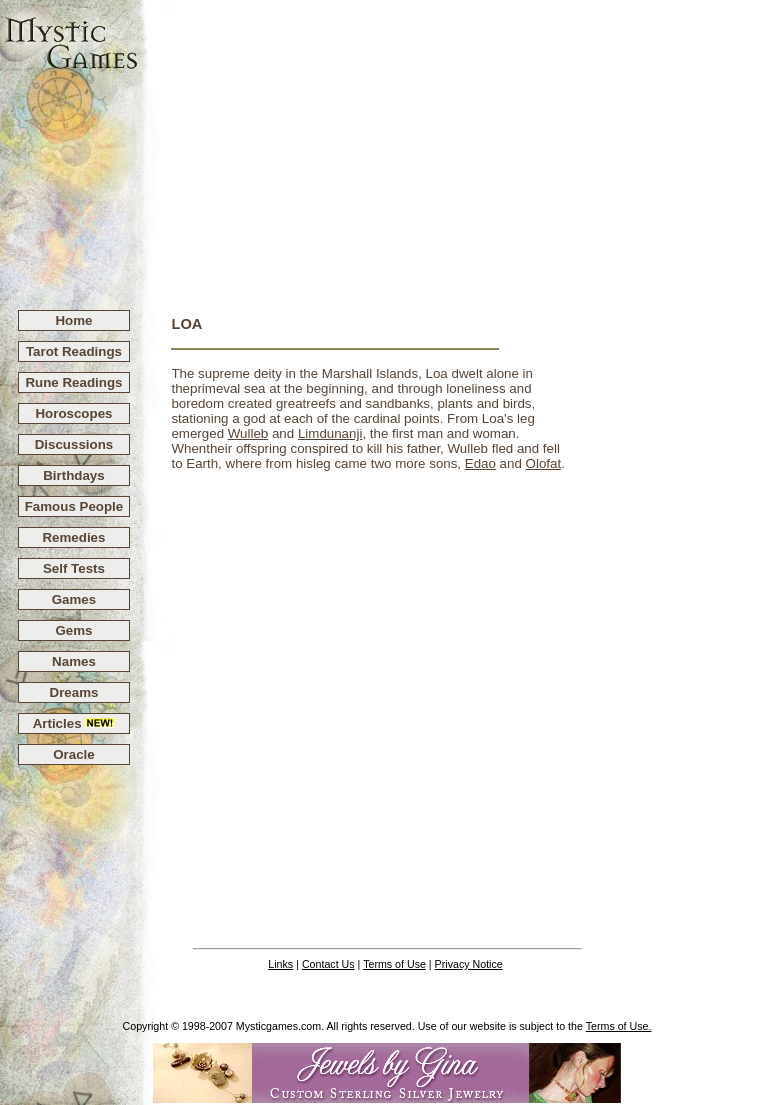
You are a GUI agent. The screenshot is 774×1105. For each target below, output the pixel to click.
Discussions (74, 444)
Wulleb (248, 433)
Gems (73, 630)
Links (280, 964)
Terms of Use (394, 964)
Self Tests (74, 568)
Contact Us (328, 964)
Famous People (74, 506)
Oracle (74, 754)
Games (74, 599)
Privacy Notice (469, 964)
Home (73, 320)
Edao (480, 463)
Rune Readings (73, 382)
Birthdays (73, 475)
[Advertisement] (456, 146)
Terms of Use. (619, 1026)
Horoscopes (73, 413)
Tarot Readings (74, 351)
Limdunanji (330, 433)
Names (74, 661)
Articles (74, 723)
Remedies (73, 537)
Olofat (544, 463)
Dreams (74, 692)
